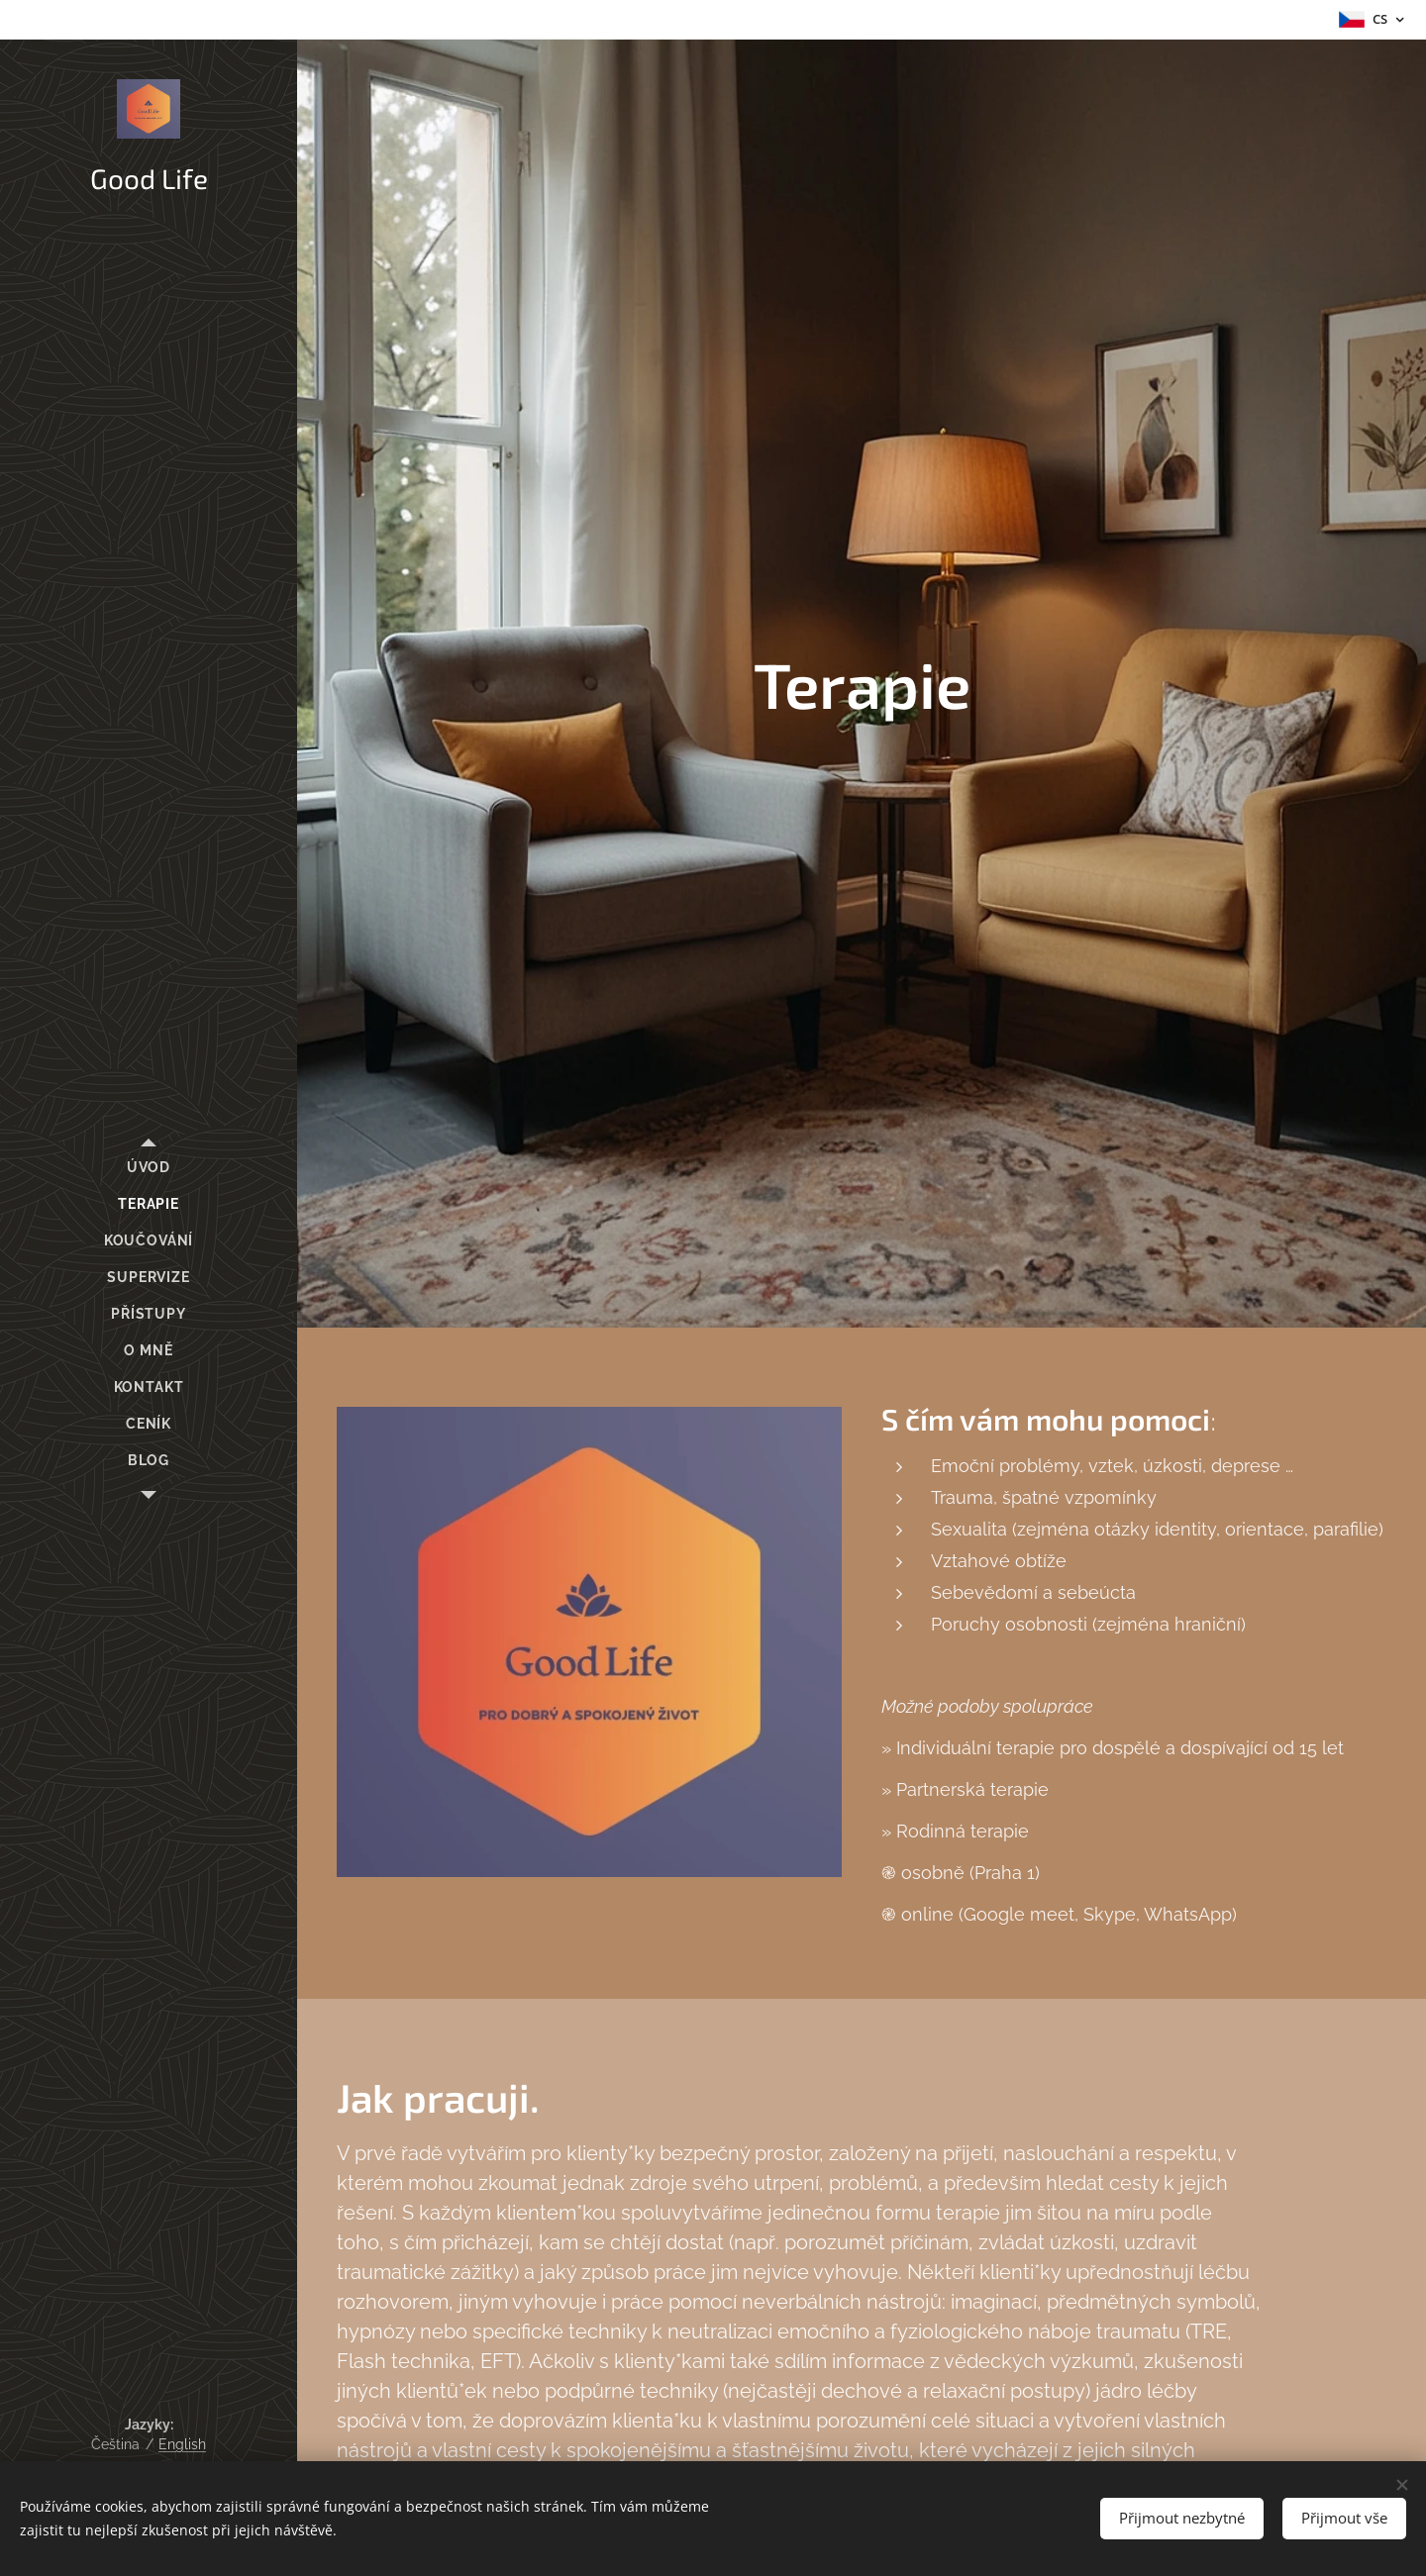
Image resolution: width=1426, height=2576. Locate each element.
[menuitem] (148, 1167)
